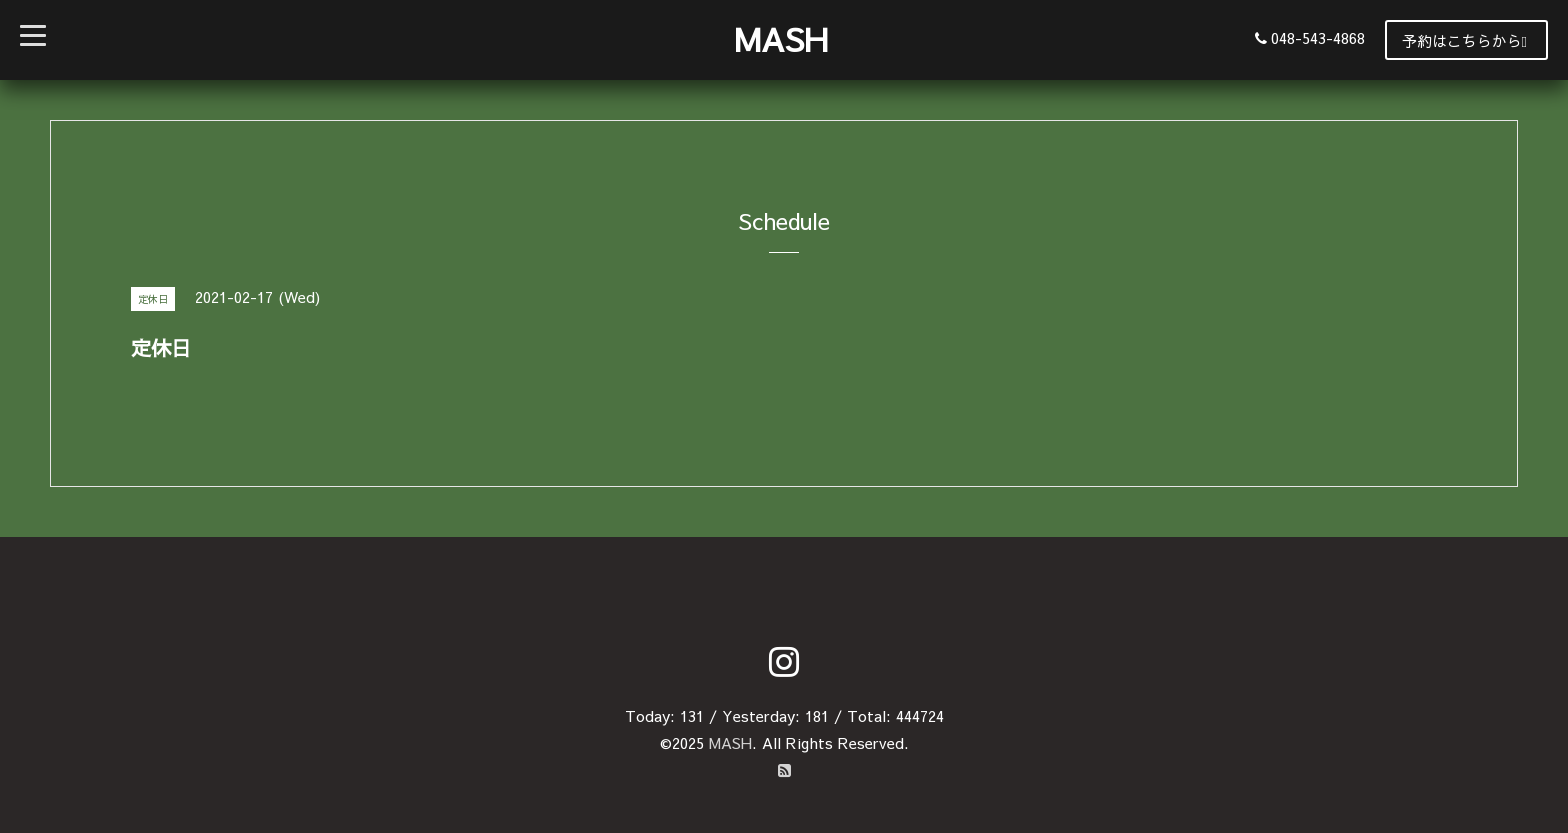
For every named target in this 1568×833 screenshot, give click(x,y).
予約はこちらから (1464, 40)
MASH (781, 38)
